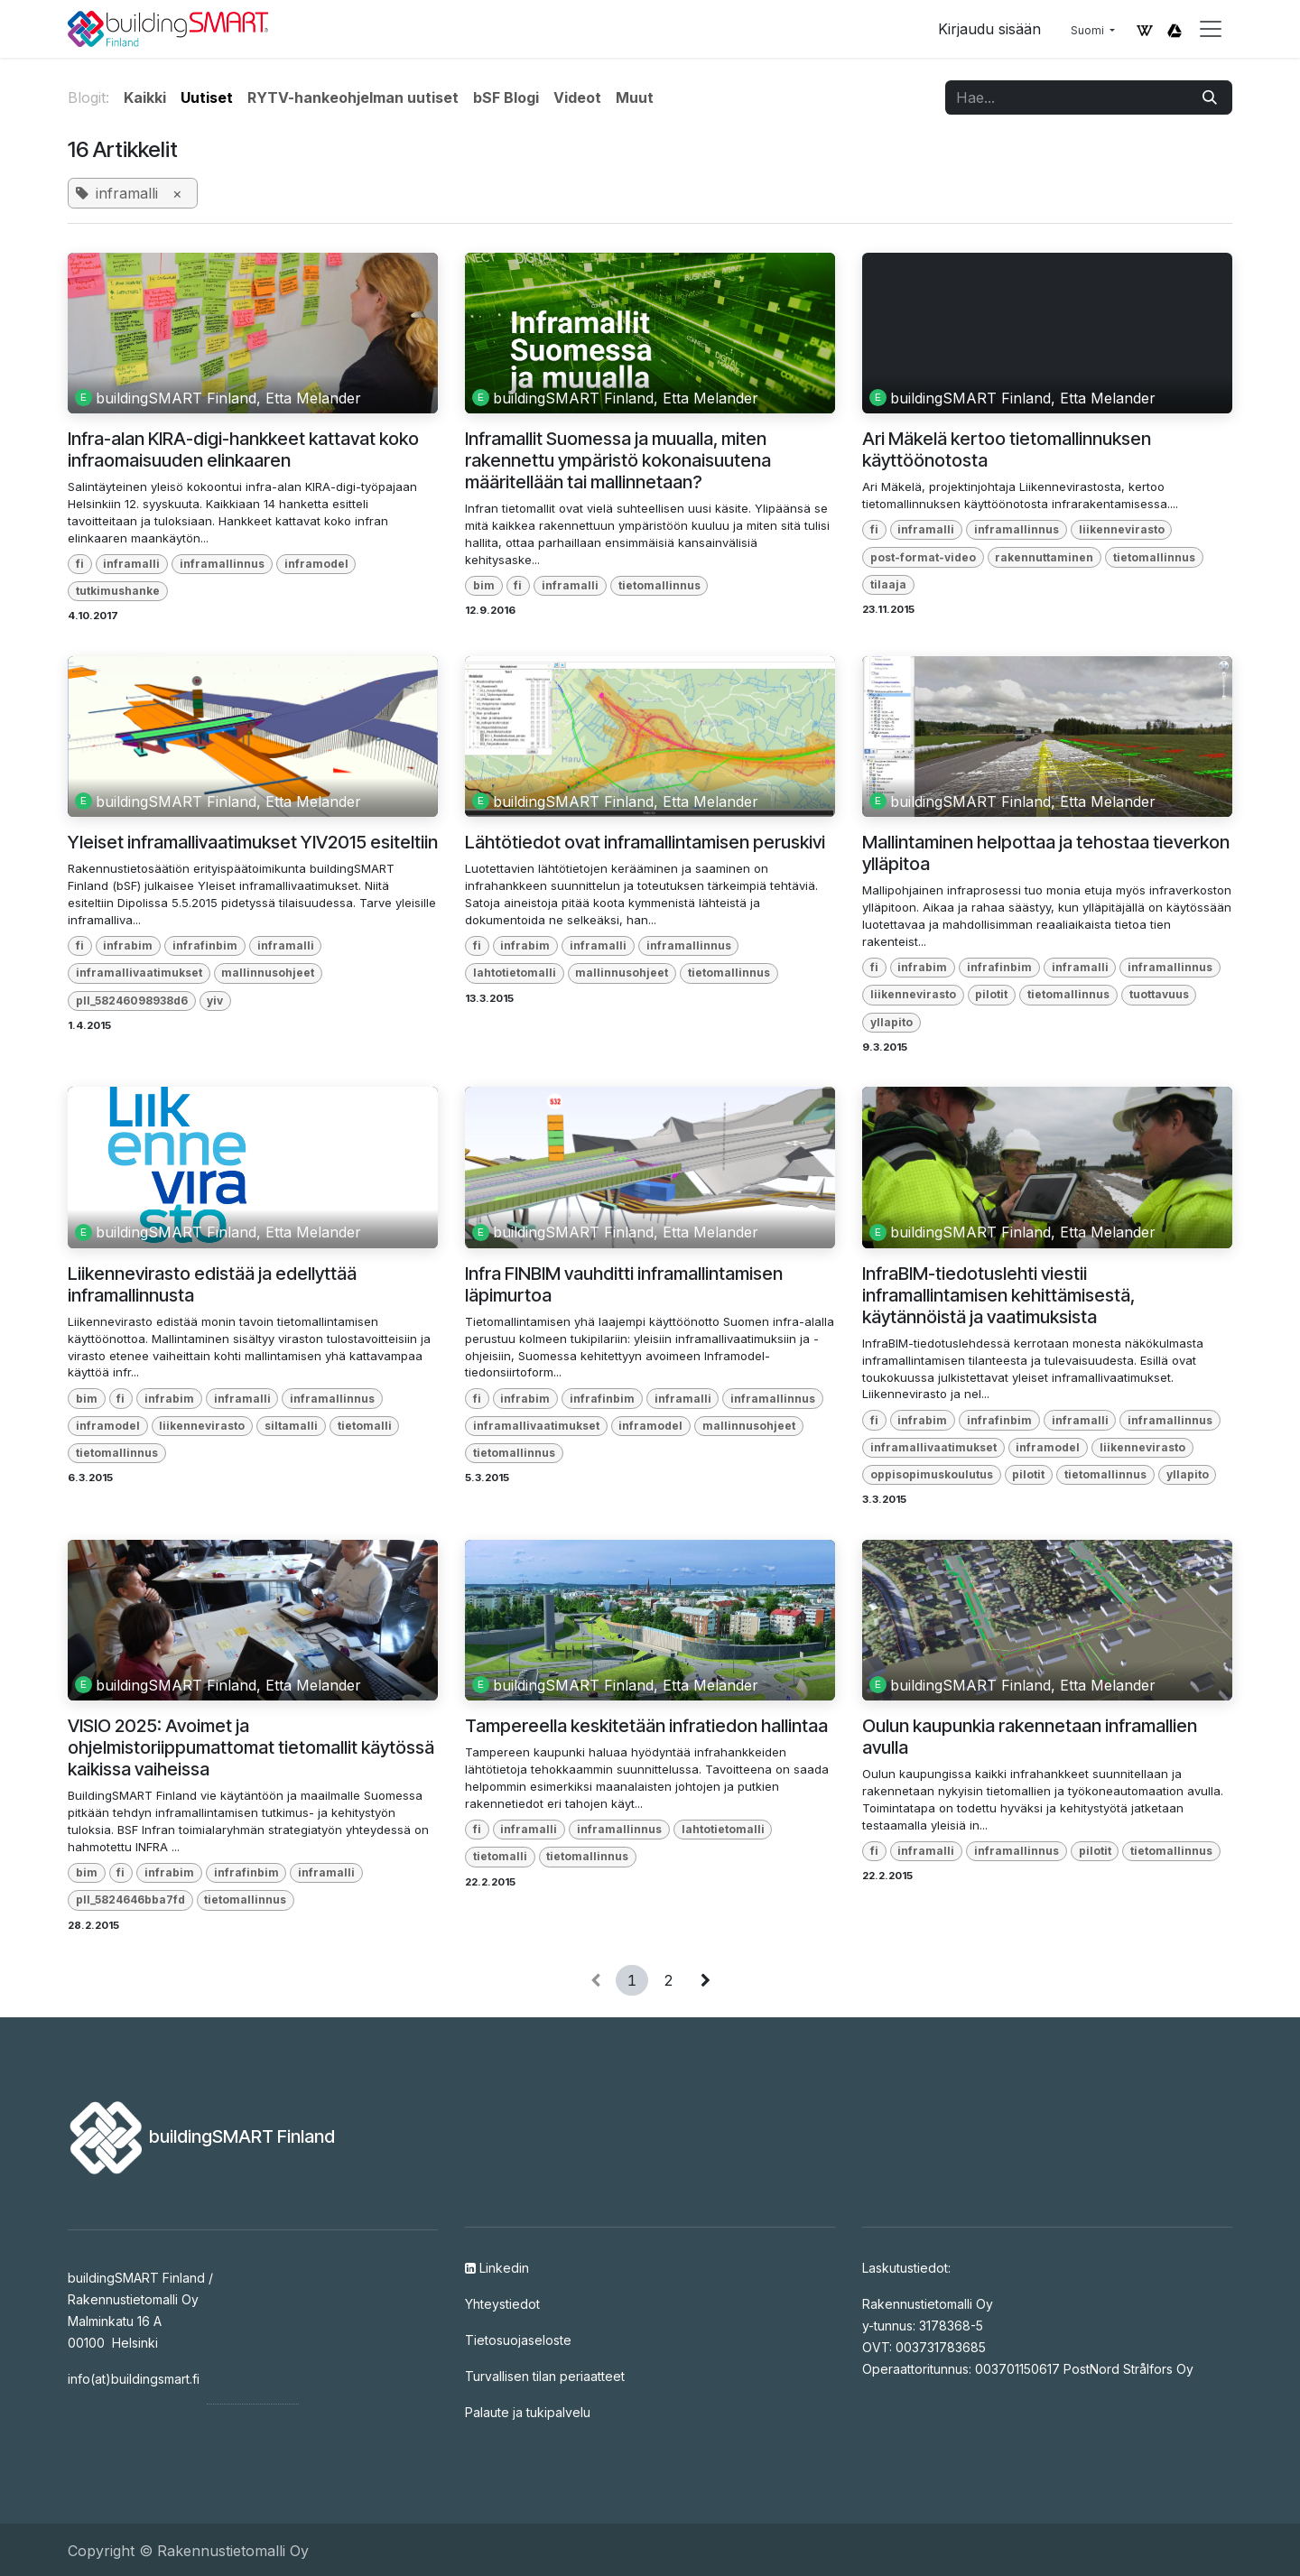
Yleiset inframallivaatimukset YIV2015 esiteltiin (253, 842)
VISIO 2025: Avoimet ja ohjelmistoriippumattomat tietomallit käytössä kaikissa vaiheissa (251, 1747)
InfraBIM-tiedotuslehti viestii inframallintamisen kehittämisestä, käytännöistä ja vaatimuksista (998, 1295)
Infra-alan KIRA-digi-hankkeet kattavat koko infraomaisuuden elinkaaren (243, 449)
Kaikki (145, 97)
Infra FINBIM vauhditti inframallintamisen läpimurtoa (624, 1284)
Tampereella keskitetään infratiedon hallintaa (646, 1726)
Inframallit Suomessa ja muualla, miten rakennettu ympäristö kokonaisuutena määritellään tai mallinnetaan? (618, 460)
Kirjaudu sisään (989, 29)
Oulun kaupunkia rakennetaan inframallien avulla (1029, 1736)
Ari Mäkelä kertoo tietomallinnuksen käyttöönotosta (1006, 449)
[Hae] (1209, 97)
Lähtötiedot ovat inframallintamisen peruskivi (645, 842)
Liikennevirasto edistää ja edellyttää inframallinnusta (212, 1284)
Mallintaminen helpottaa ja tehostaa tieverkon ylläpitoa (1046, 853)
